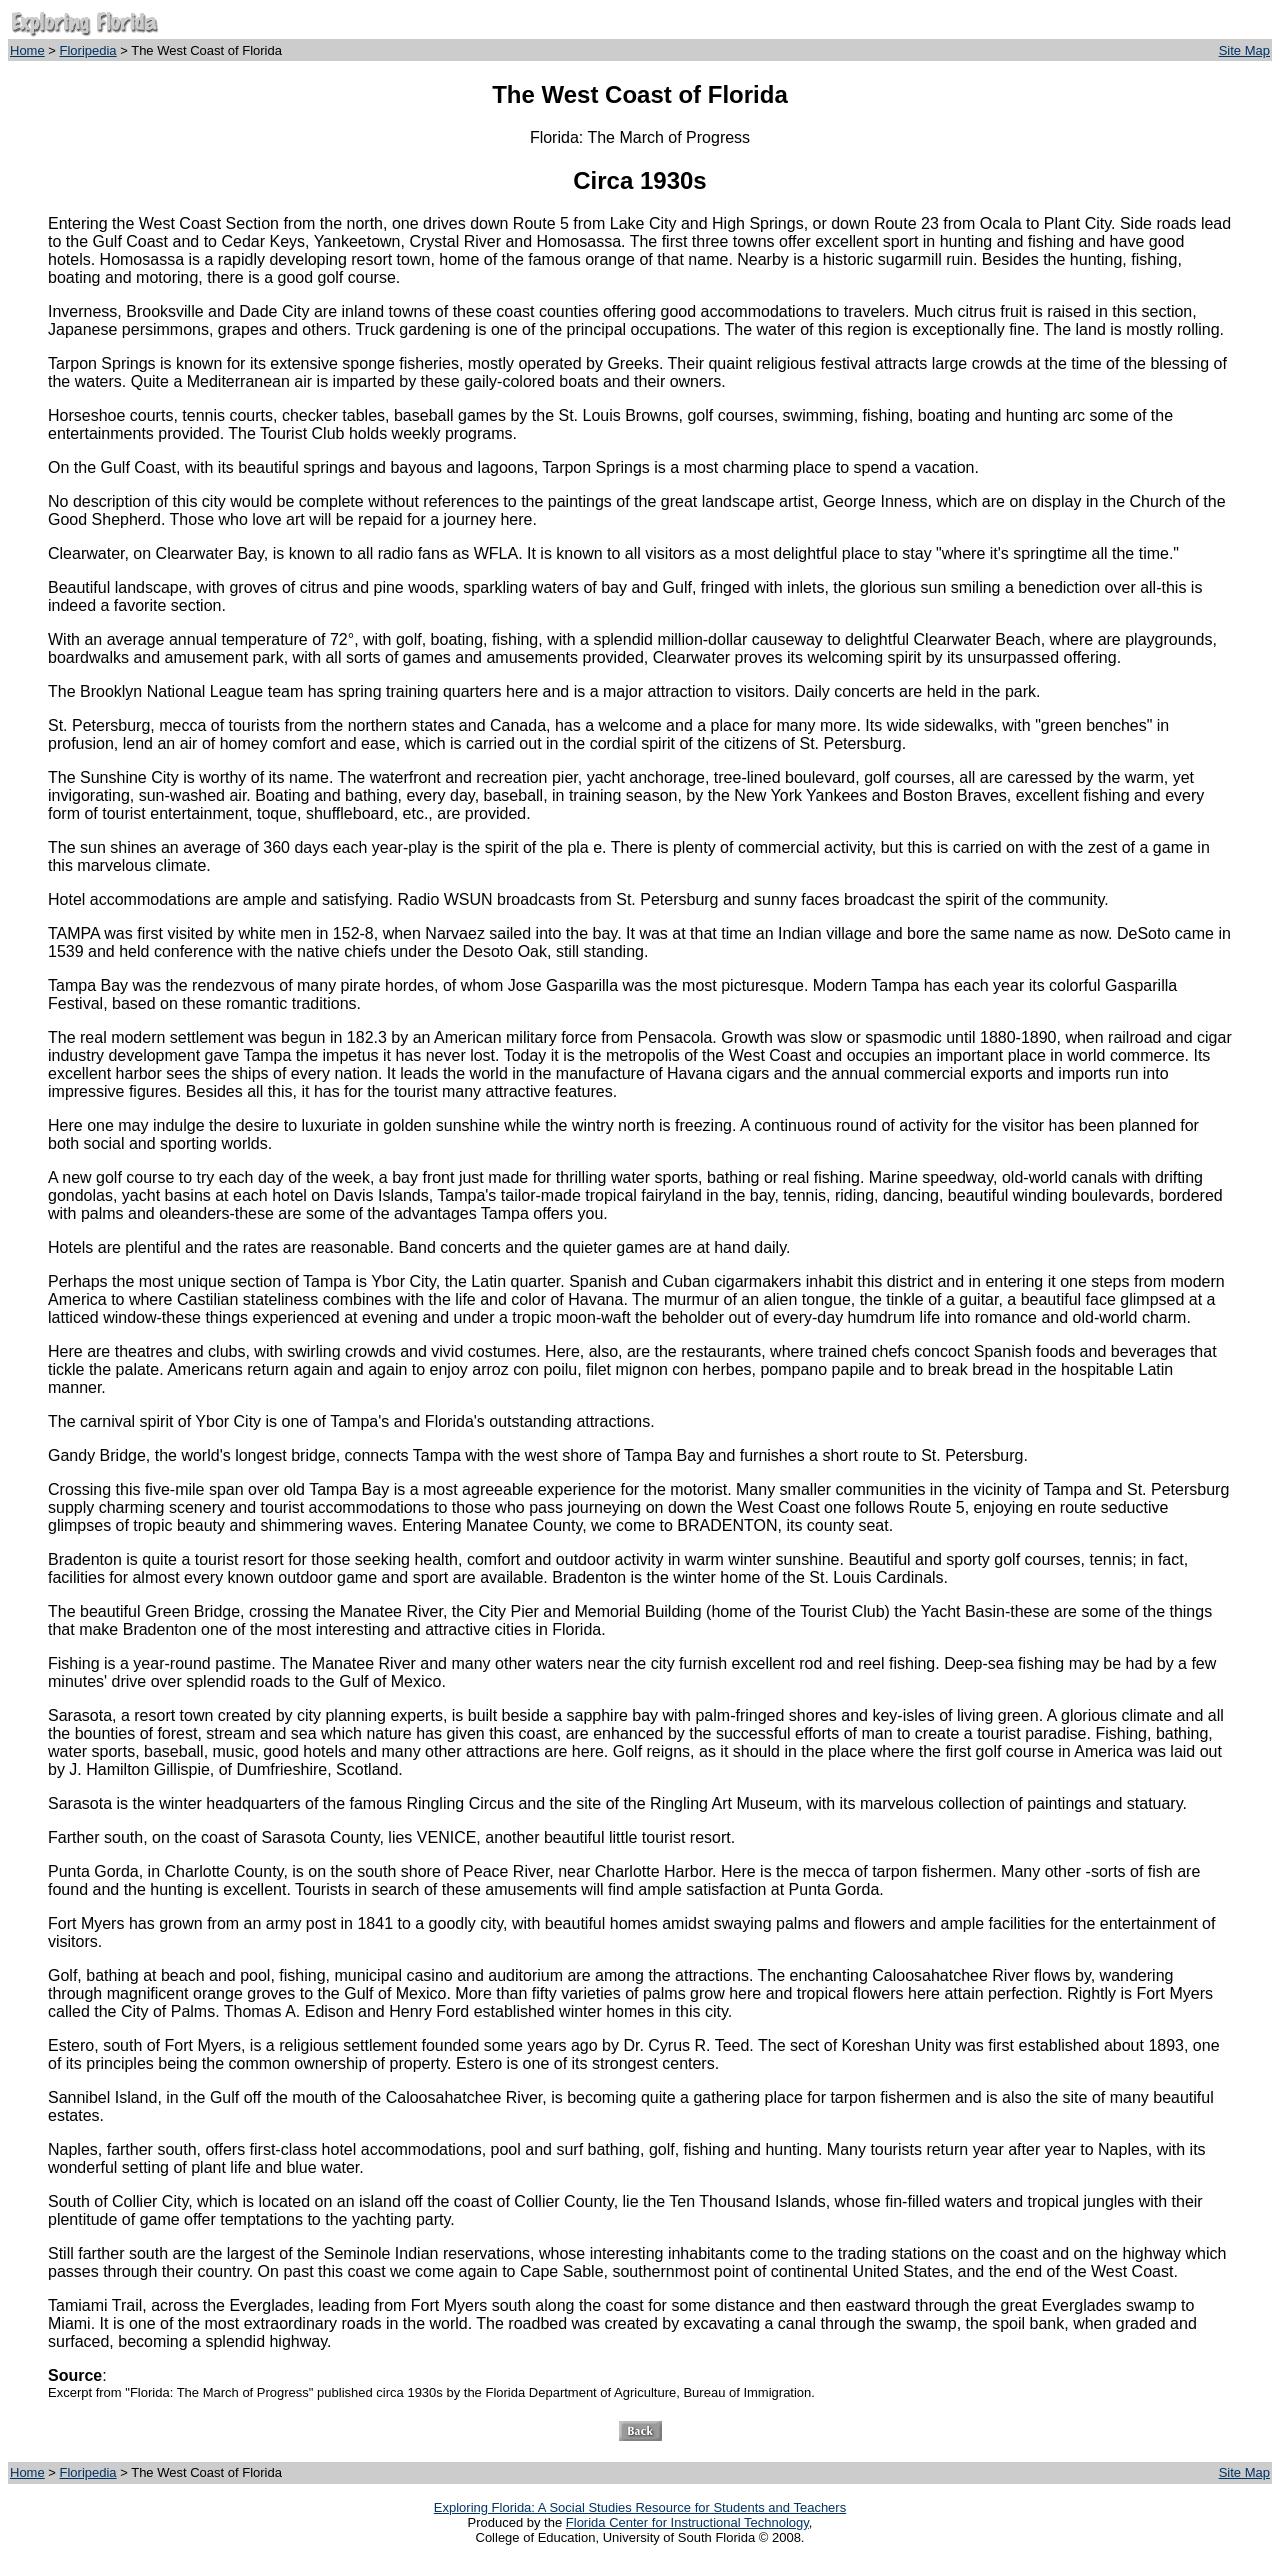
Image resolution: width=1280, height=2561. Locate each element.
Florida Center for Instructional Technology (687, 2522)
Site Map (1244, 50)
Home (27, 50)
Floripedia (88, 50)
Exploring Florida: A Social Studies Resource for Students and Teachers (640, 2507)
